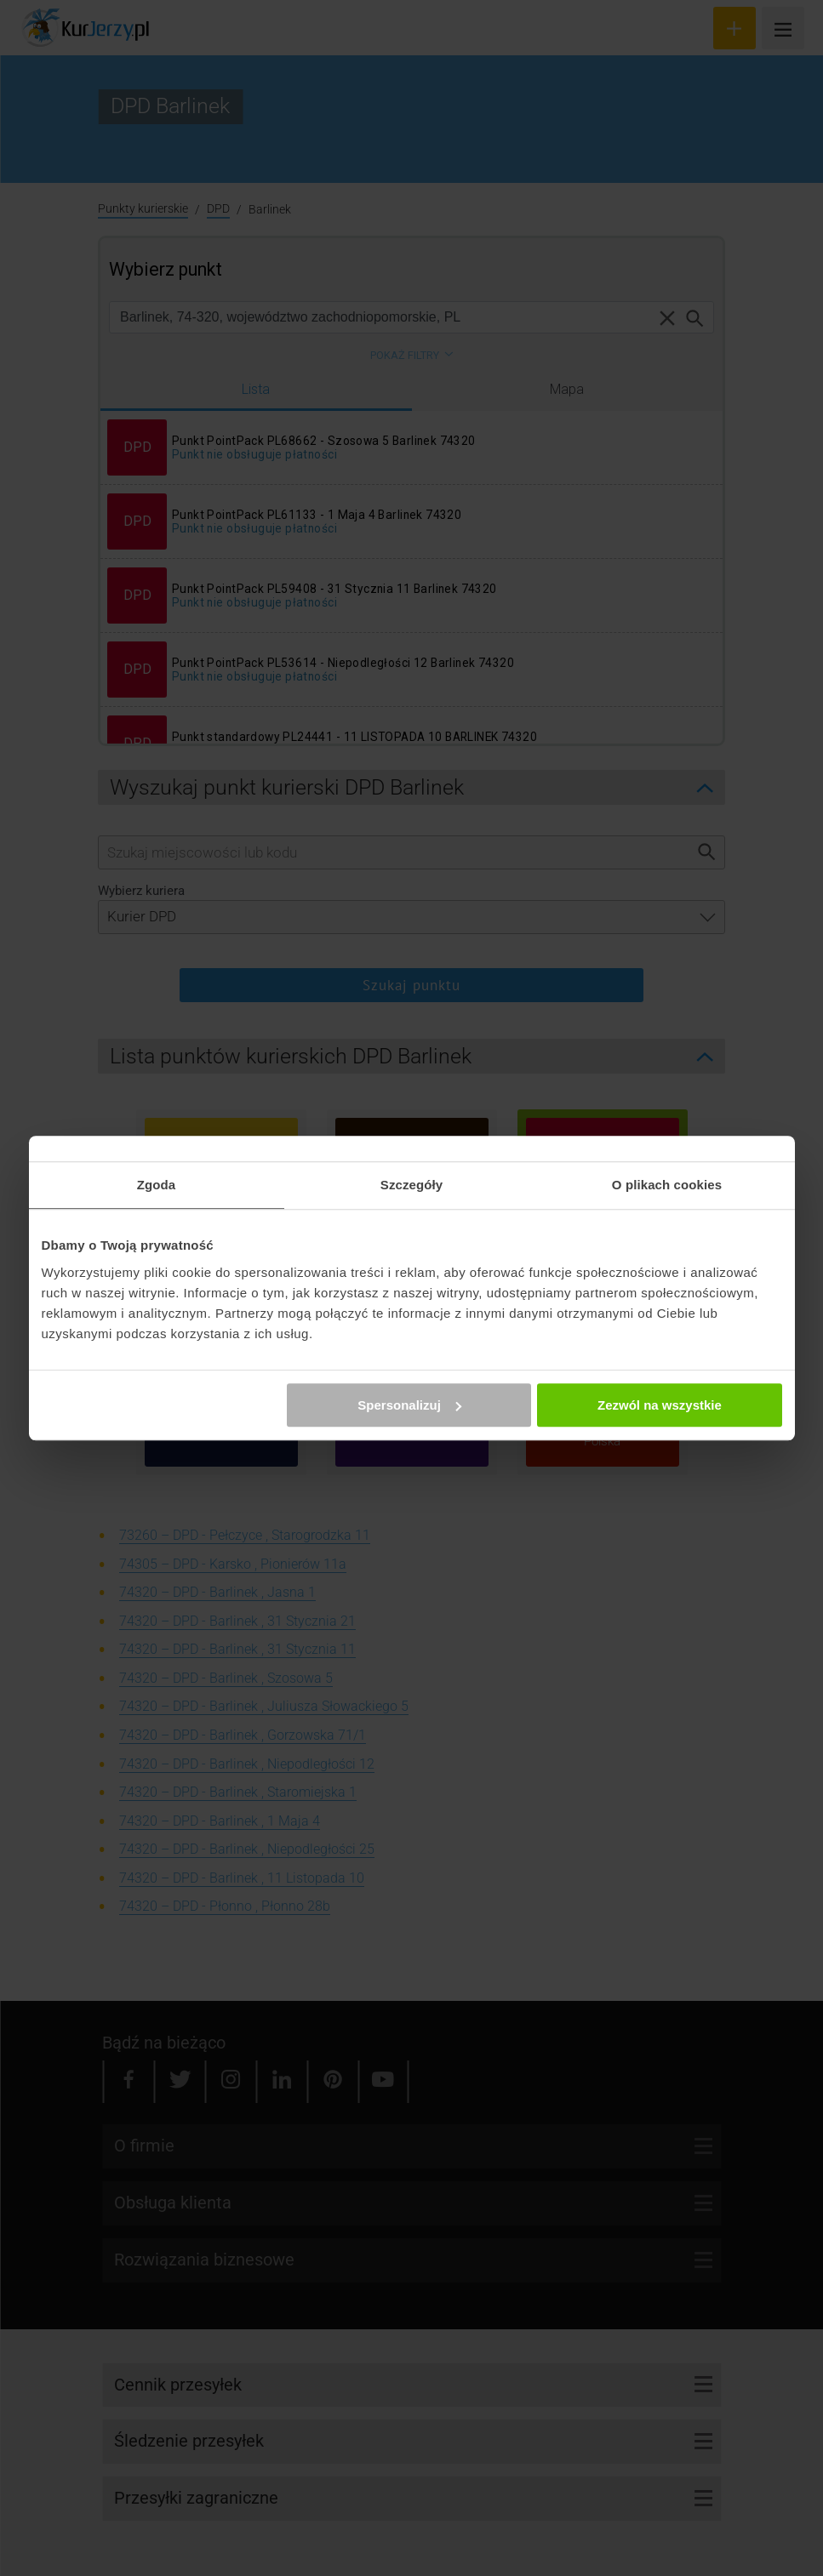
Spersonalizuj (409, 1405)
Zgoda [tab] (156, 1184)
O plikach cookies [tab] (667, 1184)
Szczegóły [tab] (411, 1184)
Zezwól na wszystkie (659, 1405)
